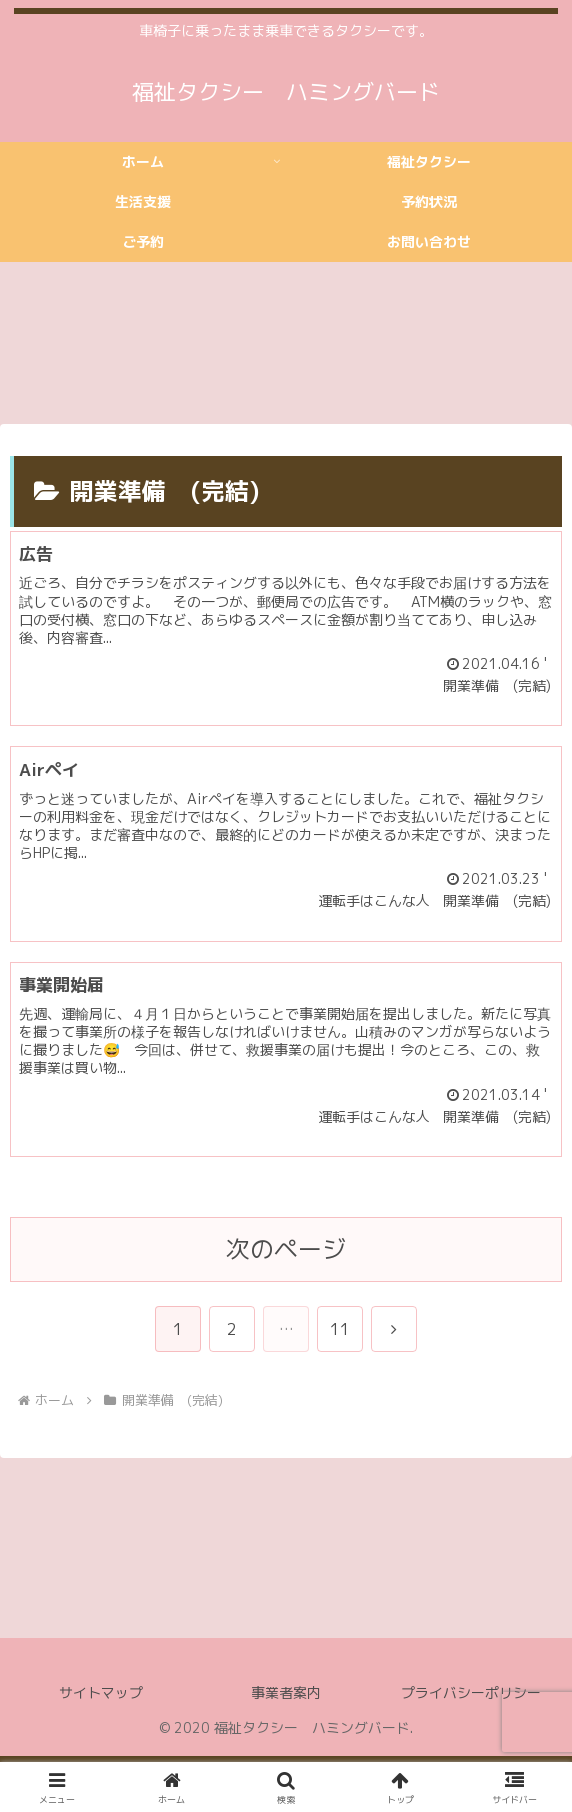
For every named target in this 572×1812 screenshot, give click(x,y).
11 (340, 1329)
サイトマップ (101, 1692)
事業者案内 (286, 1692)
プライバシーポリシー (471, 1692)
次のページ (286, 1249)
